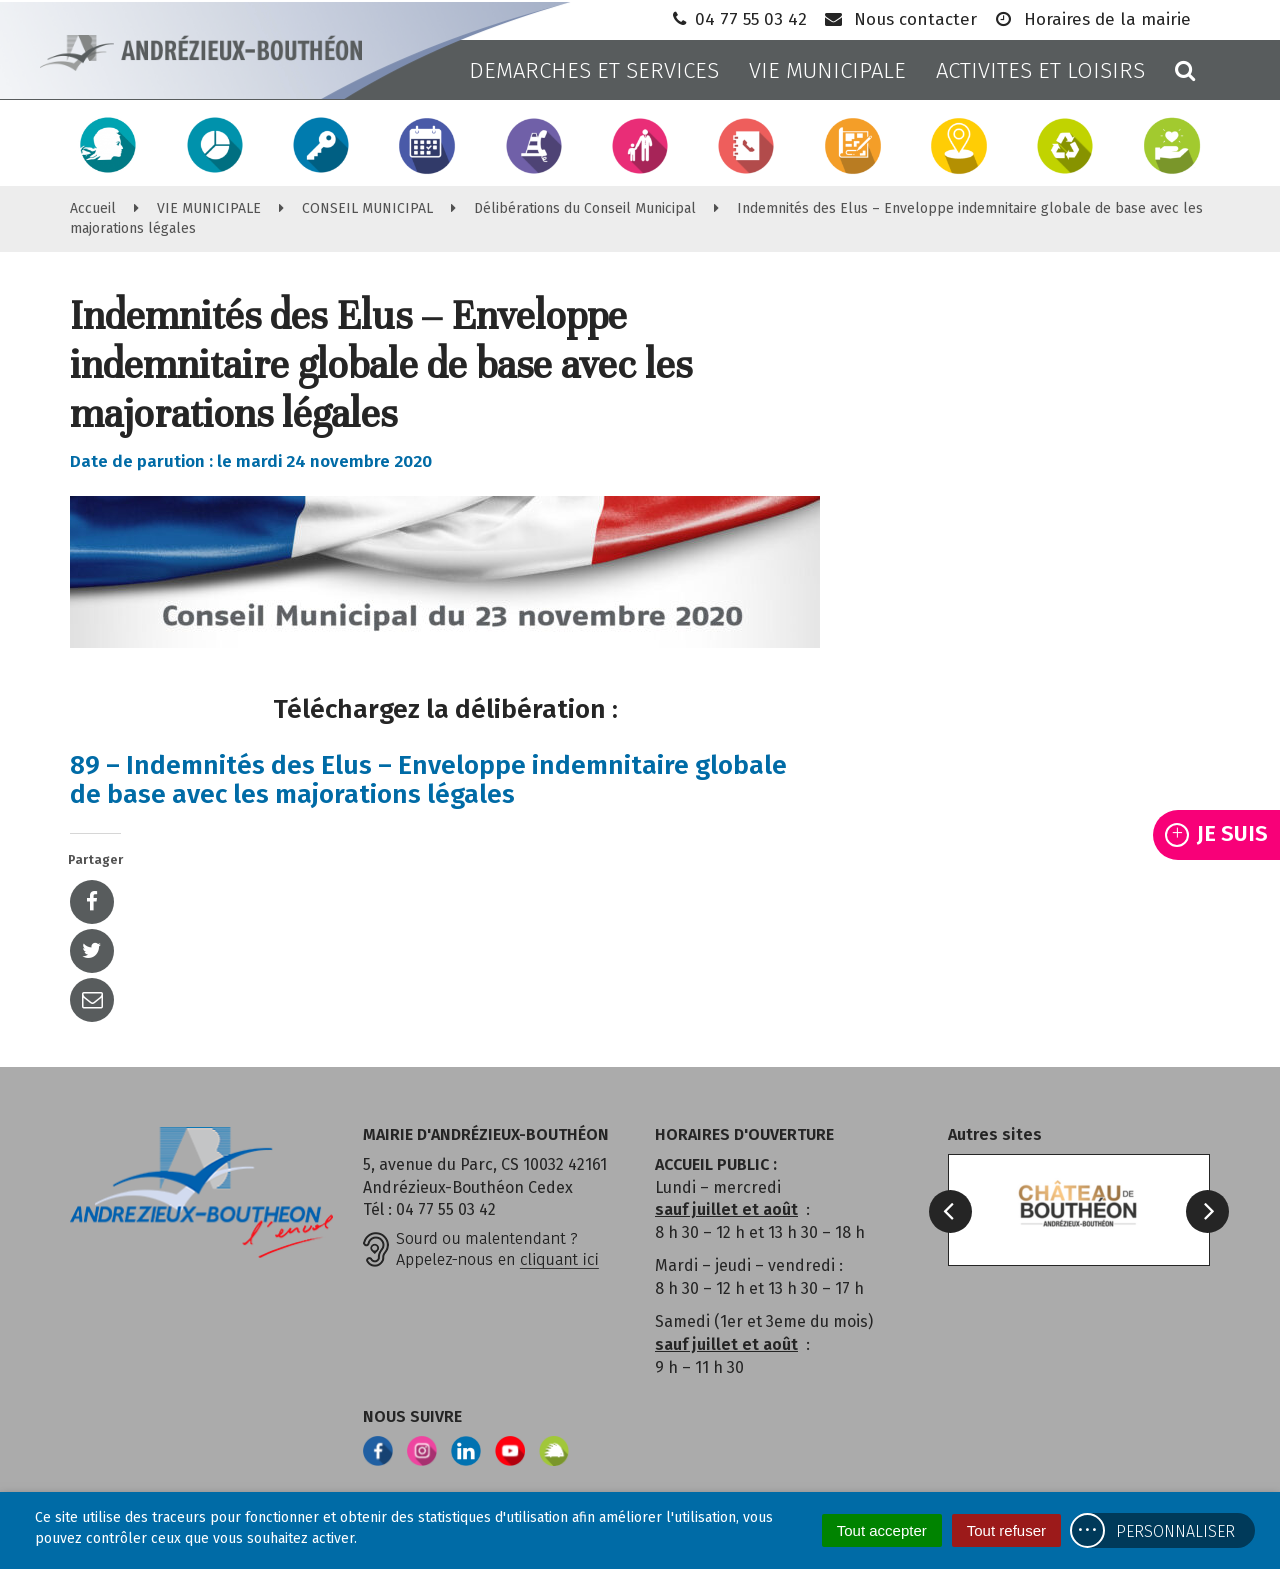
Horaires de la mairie (1091, 19)
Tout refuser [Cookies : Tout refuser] (1006, 1530)
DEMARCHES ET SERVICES (594, 70)
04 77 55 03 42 (737, 19)
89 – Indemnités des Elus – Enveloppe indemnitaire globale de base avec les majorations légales (428, 780)
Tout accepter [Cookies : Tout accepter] (882, 1530)
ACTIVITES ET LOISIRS (1040, 70)
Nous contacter (899, 19)
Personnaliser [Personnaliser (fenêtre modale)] (1175, 1531)
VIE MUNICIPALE (827, 70)
